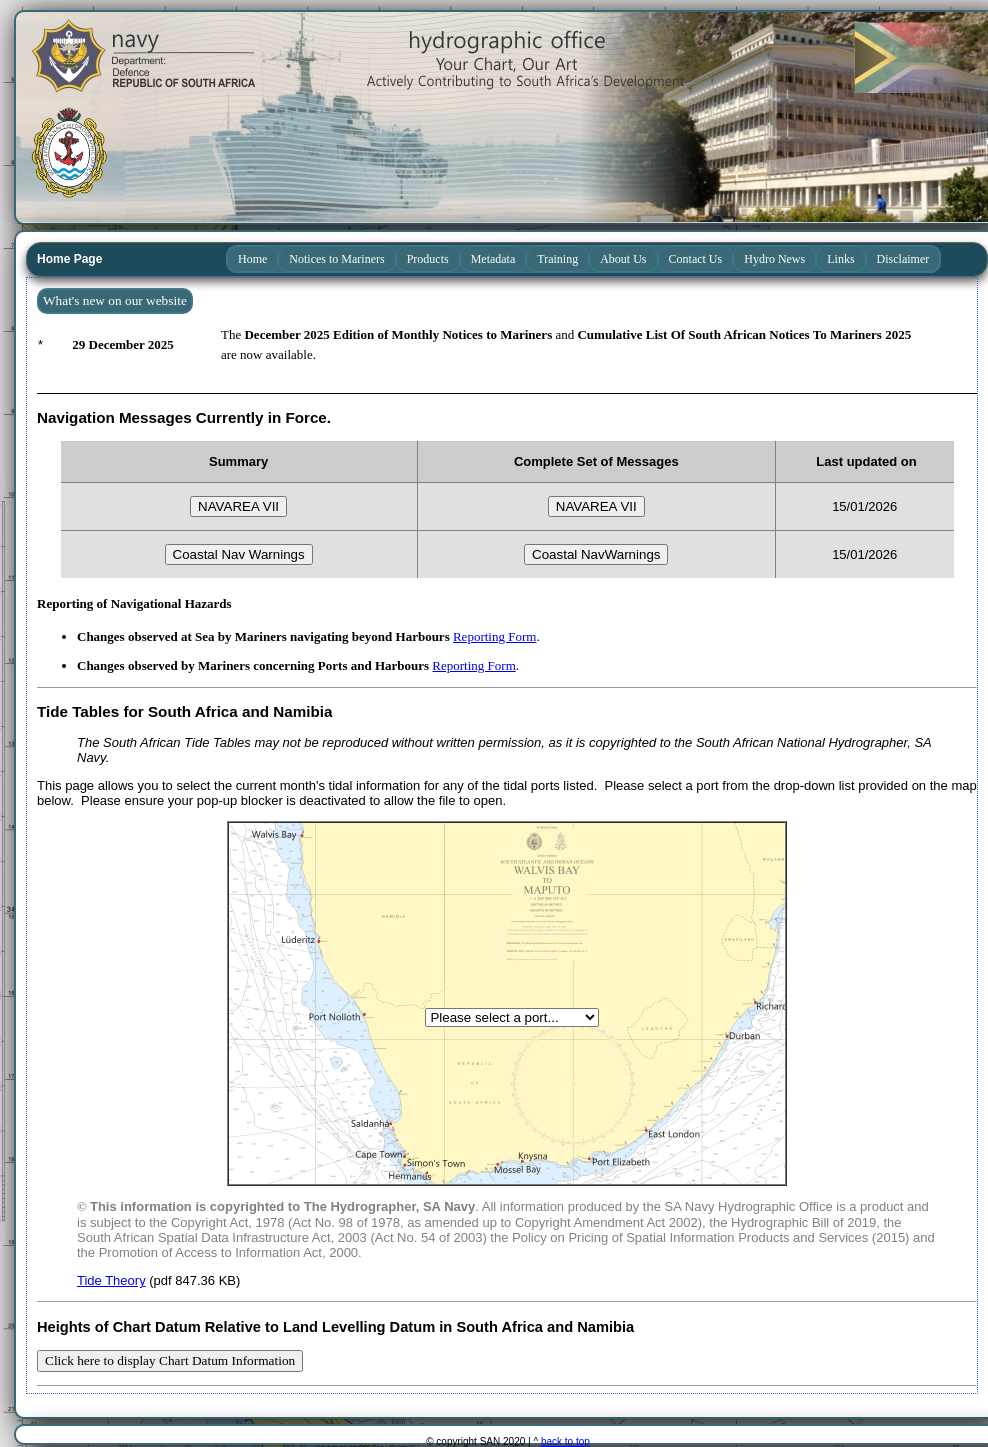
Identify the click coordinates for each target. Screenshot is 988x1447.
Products (428, 259)
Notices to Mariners (336, 259)
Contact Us (696, 259)
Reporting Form (494, 636)
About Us (623, 259)
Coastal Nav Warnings (239, 554)
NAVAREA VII (238, 506)
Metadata (493, 259)
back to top (565, 1441)
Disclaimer (903, 259)
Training (557, 259)
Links (840, 259)
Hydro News (774, 259)
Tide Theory (111, 1280)
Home (252, 259)
